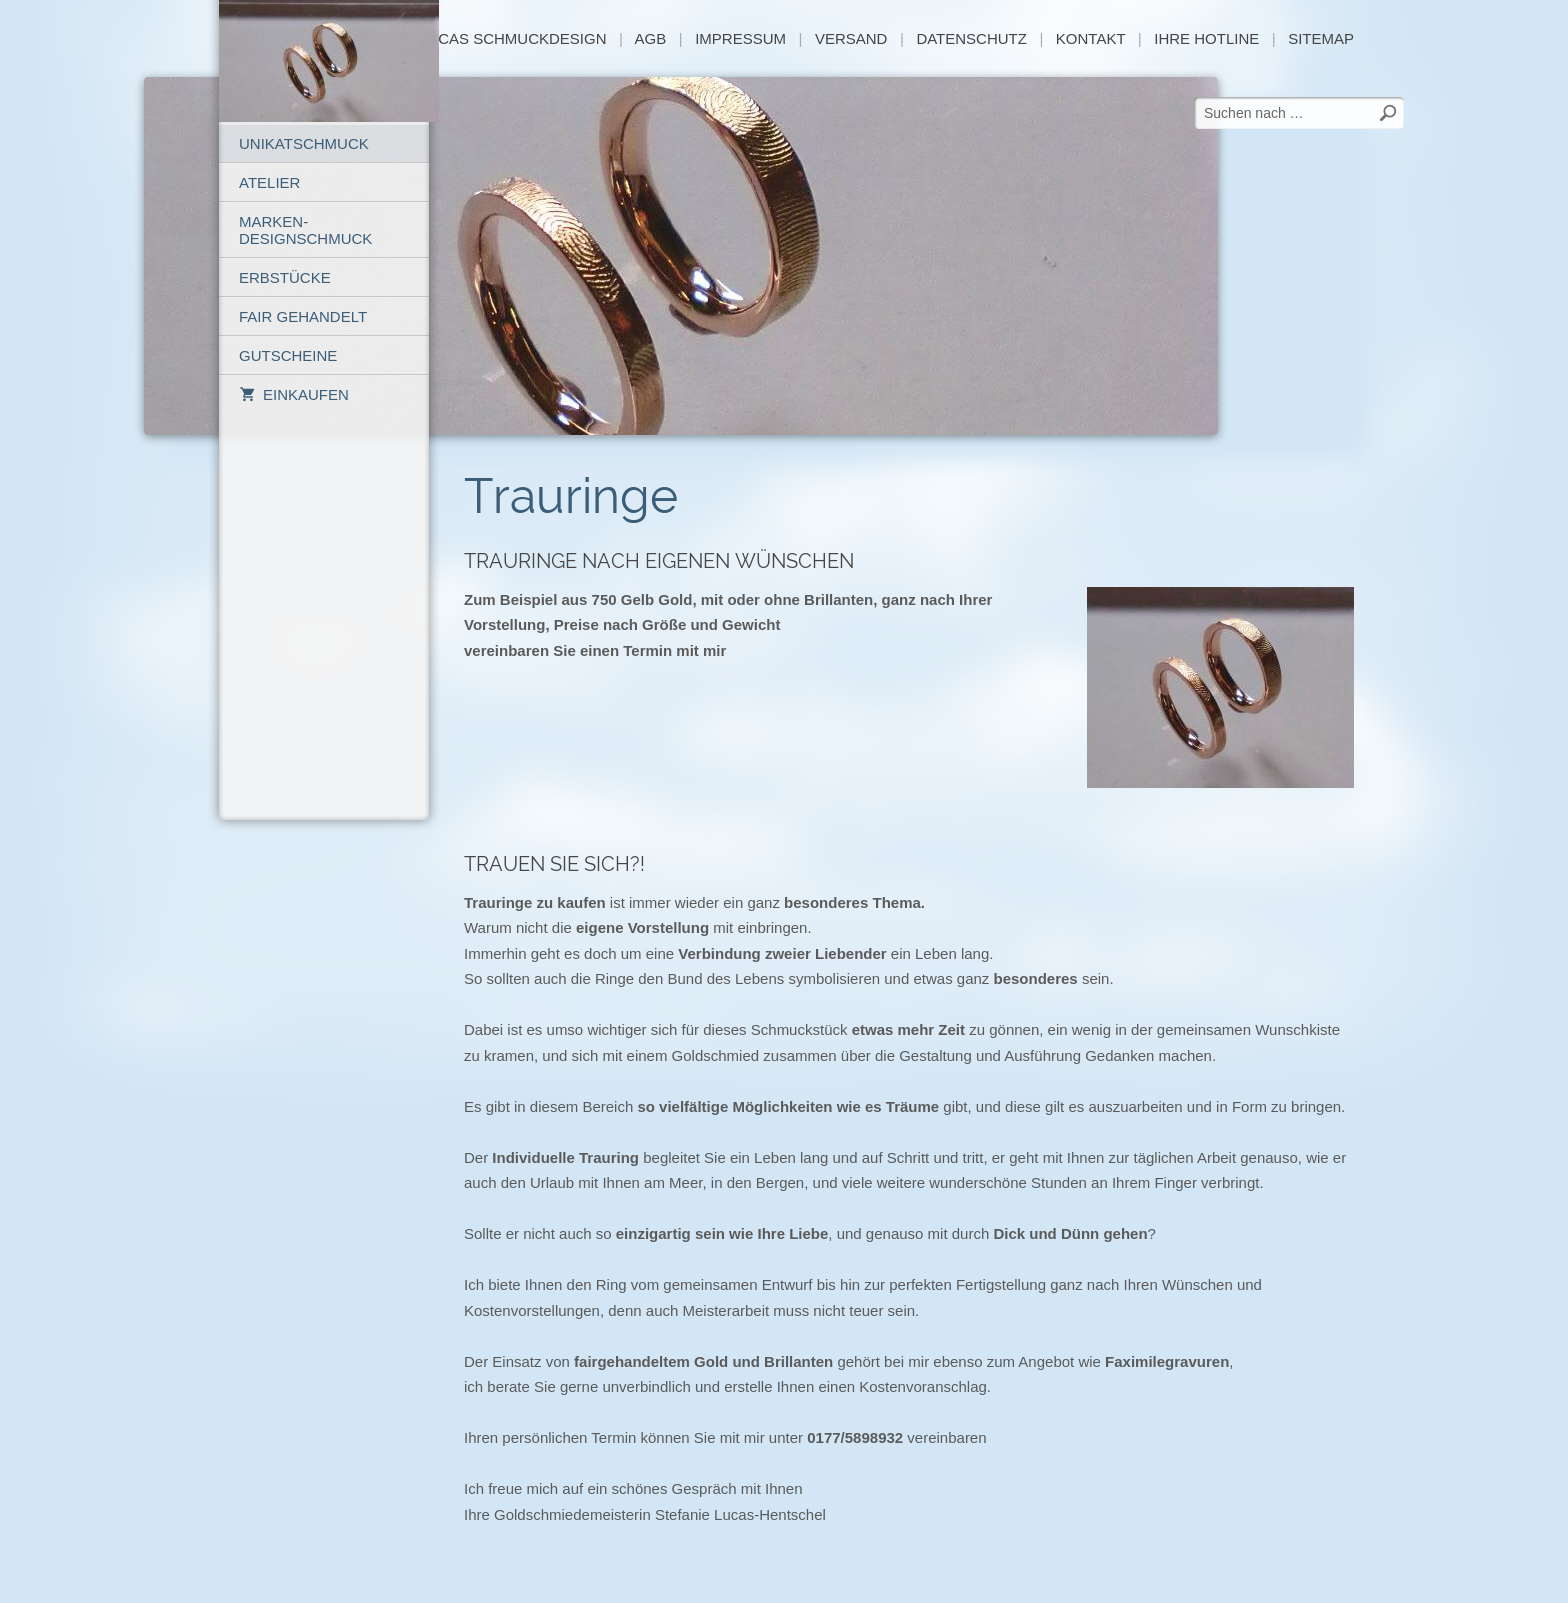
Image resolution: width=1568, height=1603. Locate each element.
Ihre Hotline (1206, 38)
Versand (851, 38)
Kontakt (1090, 38)
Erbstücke (285, 277)
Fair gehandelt (303, 316)
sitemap (1321, 38)
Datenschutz (971, 38)
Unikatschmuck (304, 143)
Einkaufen (294, 394)
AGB (651, 38)
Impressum (740, 38)
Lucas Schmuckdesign (515, 38)
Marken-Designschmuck (305, 230)
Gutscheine (288, 355)
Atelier (269, 182)
